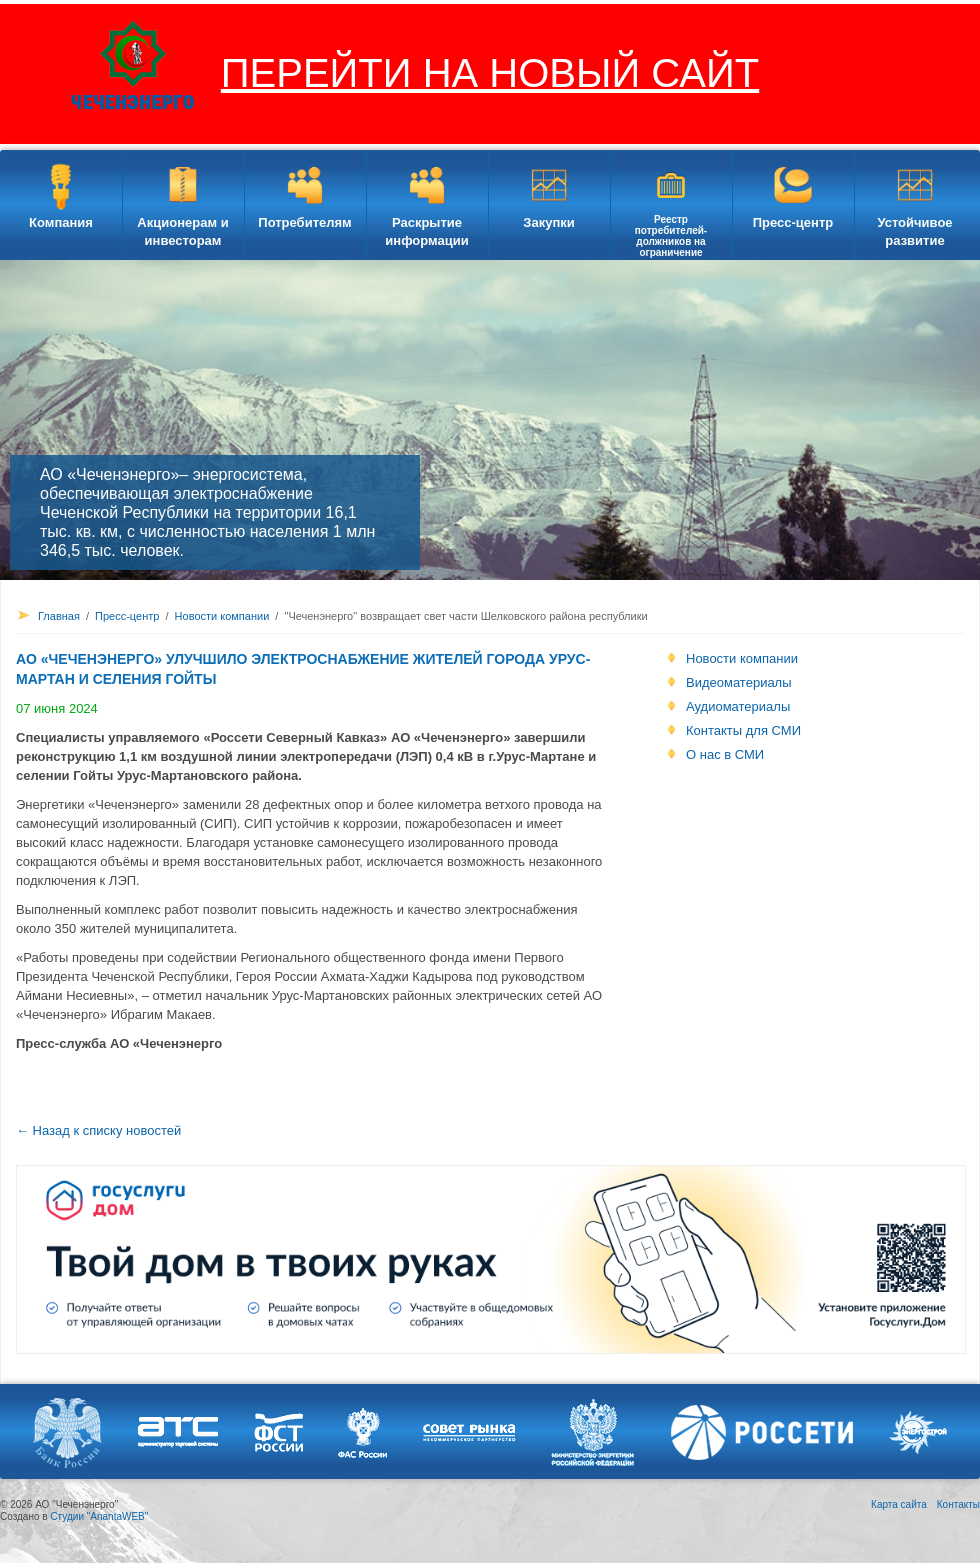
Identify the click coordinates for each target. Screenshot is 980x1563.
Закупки (548, 222)
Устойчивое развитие (914, 231)
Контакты (958, 1504)
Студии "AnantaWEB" (99, 1516)
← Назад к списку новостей (98, 1130)
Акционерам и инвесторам (182, 231)
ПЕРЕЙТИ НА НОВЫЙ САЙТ (490, 73)
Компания (61, 222)
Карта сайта (899, 1504)
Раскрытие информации (426, 231)
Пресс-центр (793, 222)
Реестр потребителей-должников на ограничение (671, 236)
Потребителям (304, 222)
